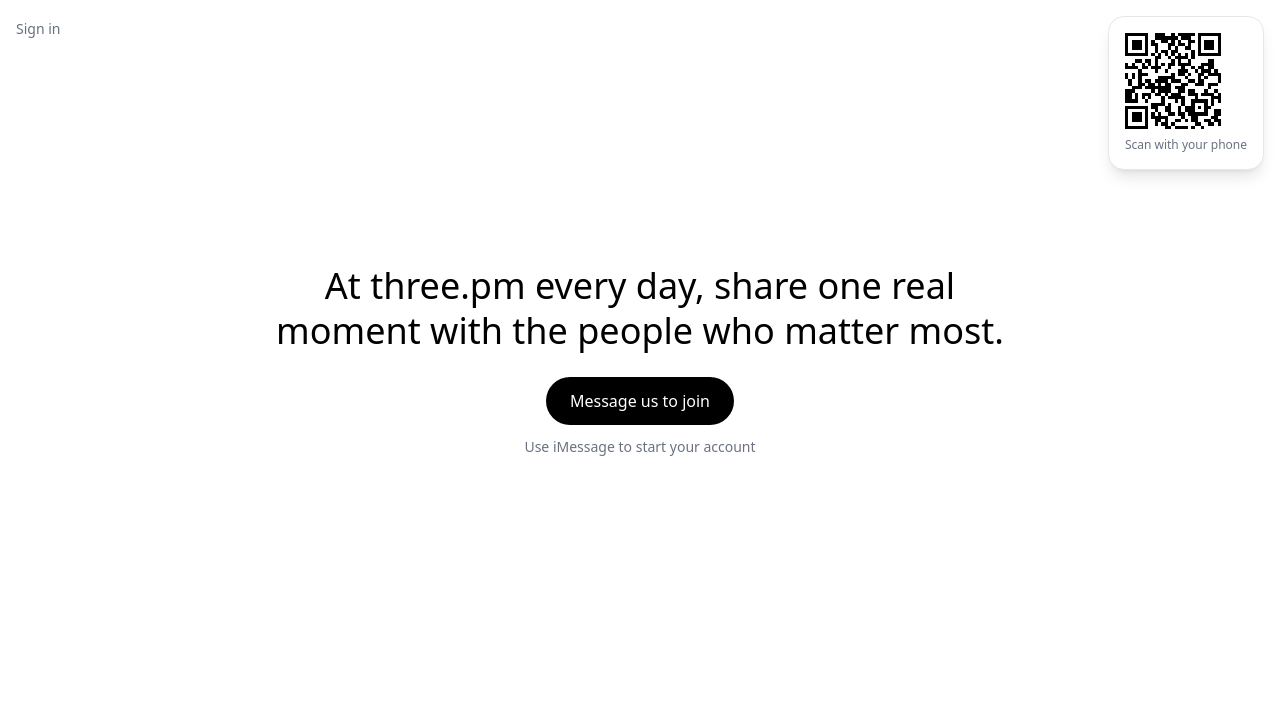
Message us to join (640, 401)
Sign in (38, 28)
